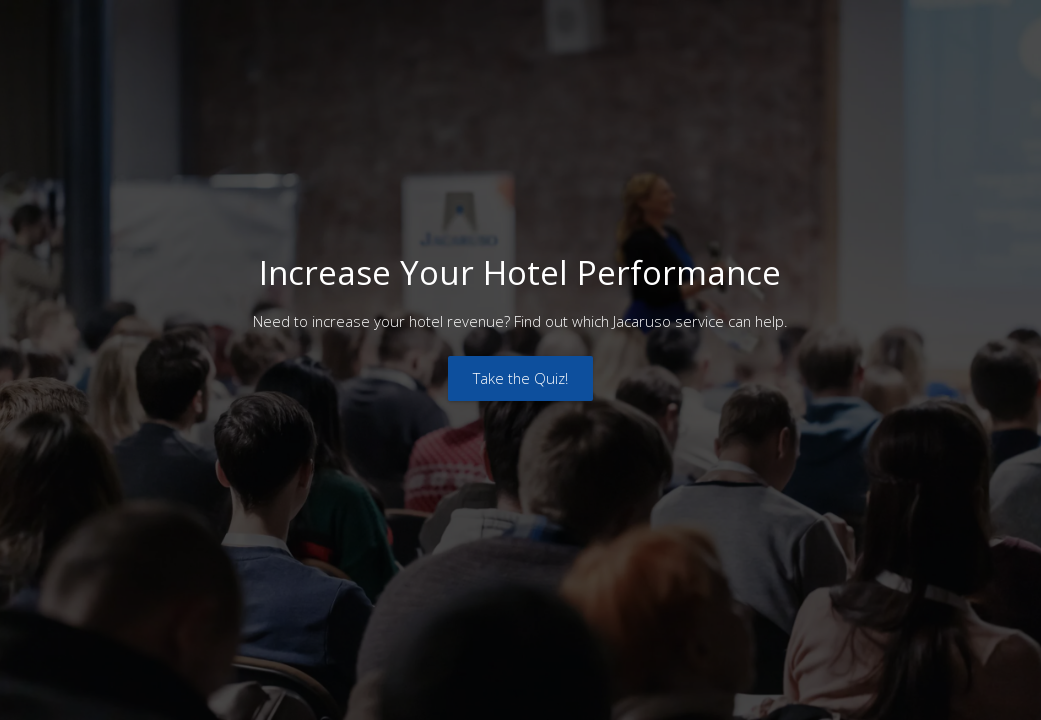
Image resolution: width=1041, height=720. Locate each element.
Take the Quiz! (520, 378)
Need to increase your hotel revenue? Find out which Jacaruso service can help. (520, 321)
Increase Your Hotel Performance (520, 272)
